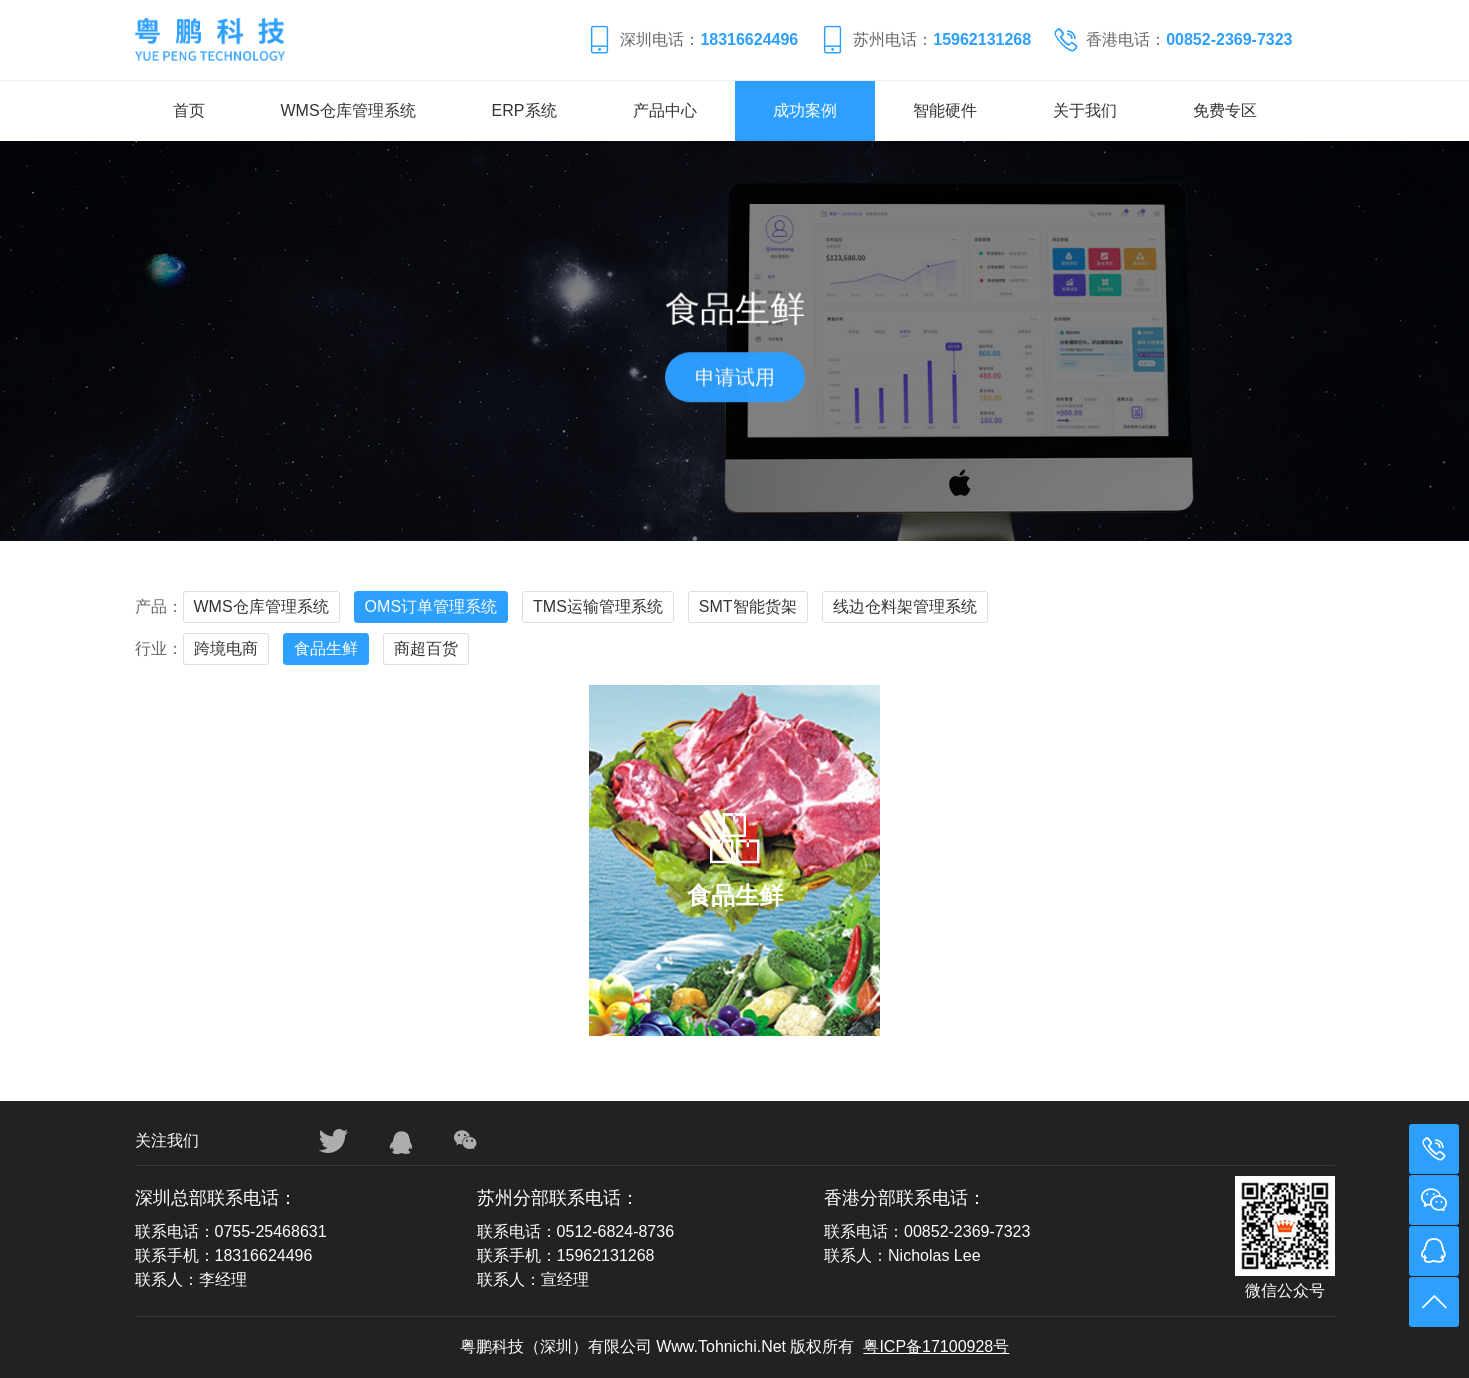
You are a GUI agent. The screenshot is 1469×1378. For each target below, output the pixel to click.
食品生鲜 (326, 648)
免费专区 (1225, 110)
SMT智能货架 (748, 606)
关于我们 (1085, 110)
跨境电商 (226, 648)
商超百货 (426, 648)
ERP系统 (524, 110)
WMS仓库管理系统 (348, 110)
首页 (189, 110)
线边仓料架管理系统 (905, 606)
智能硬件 (945, 110)
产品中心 (665, 110)
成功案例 (805, 110)
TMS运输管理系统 (598, 606)
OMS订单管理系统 (431, 606)
